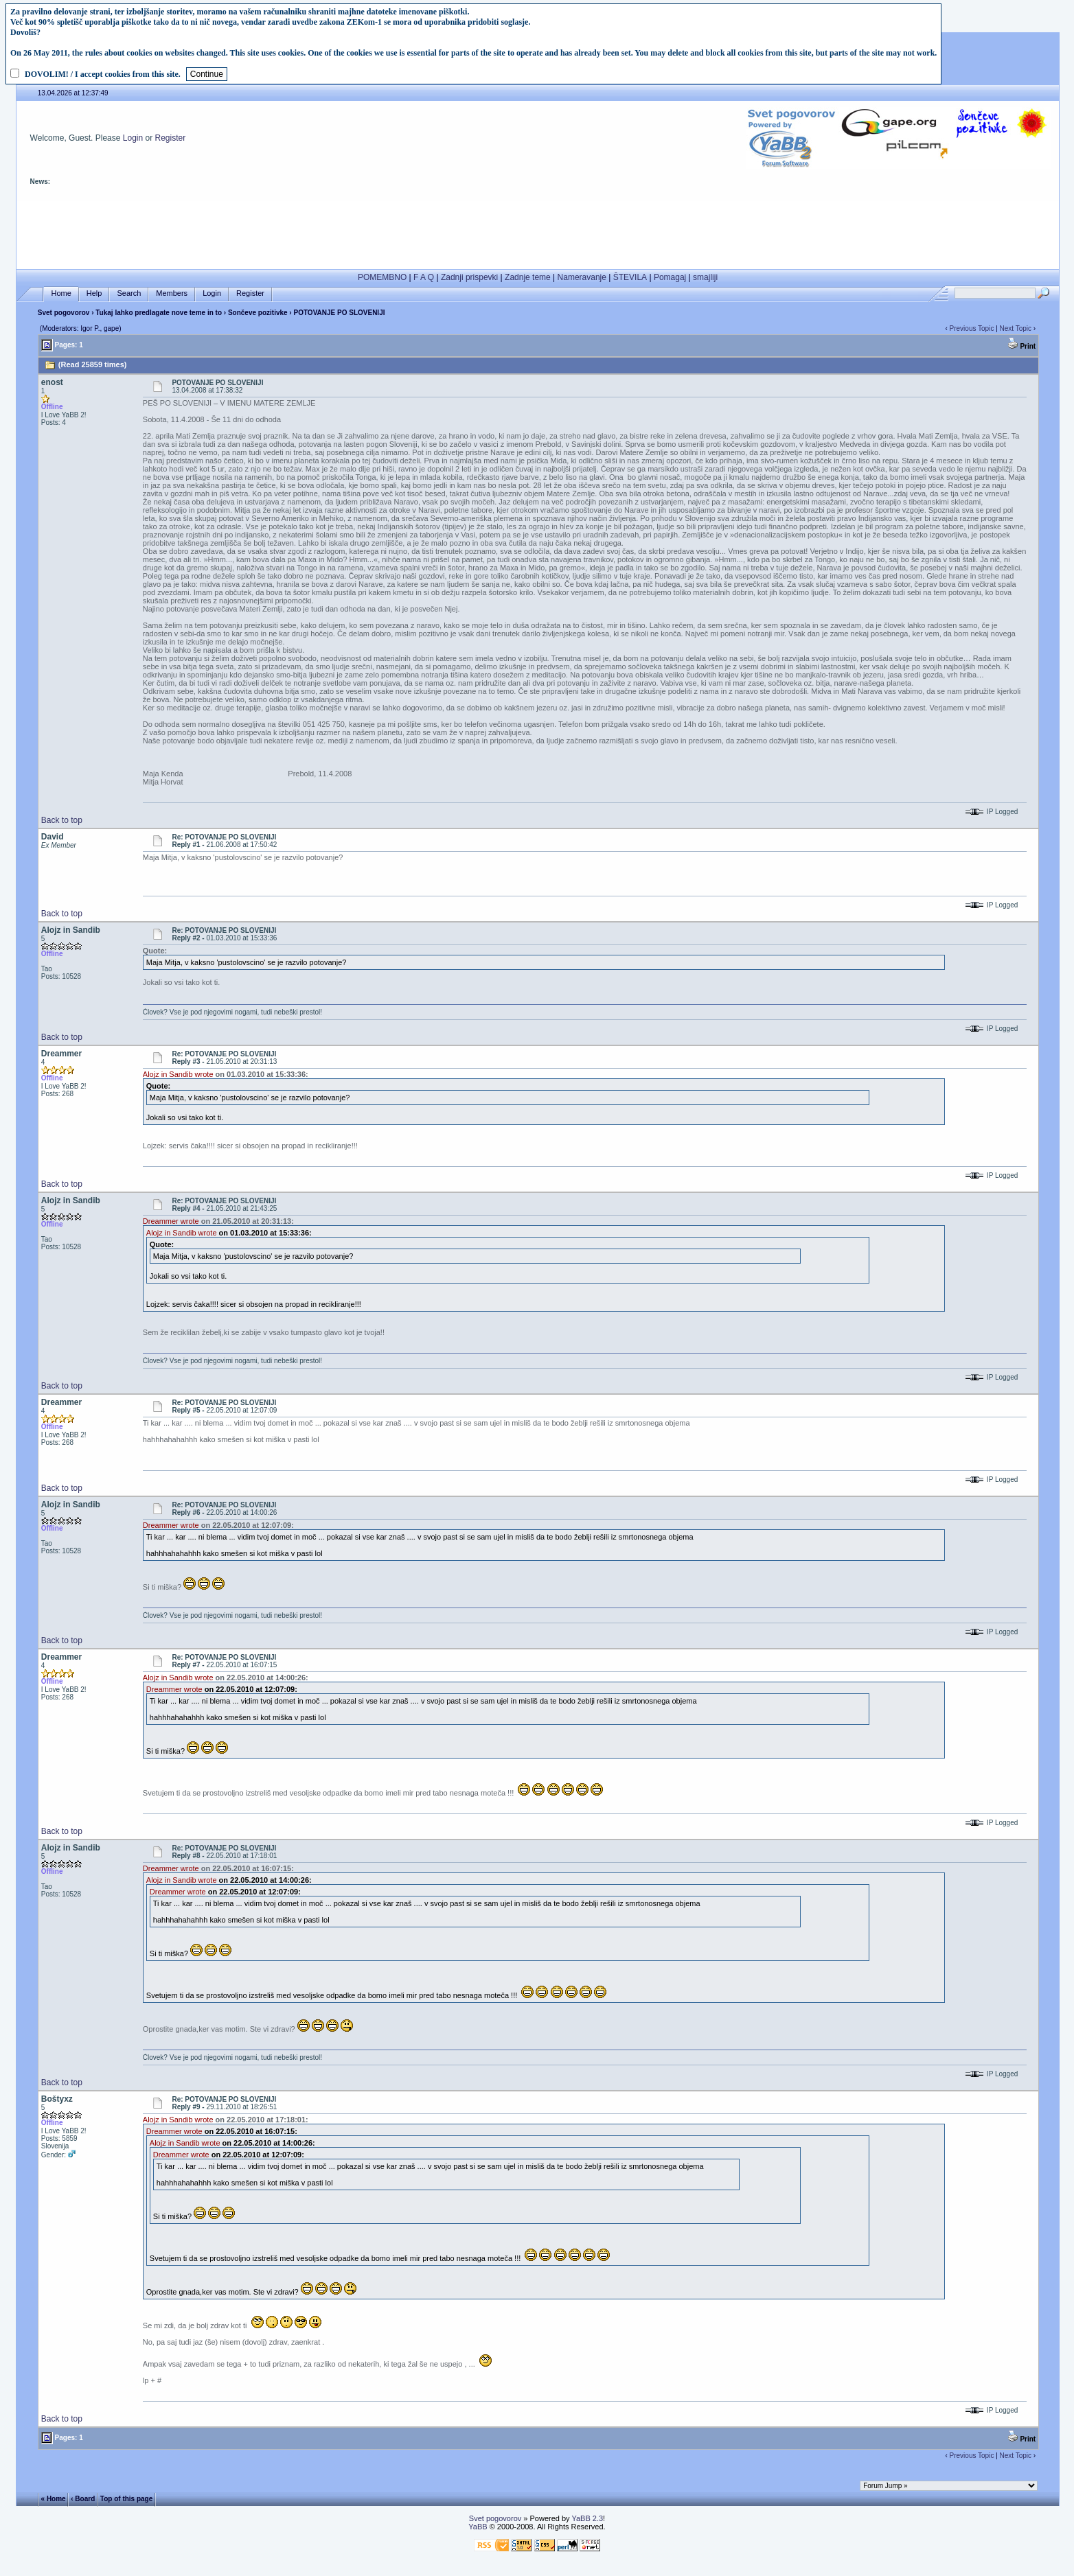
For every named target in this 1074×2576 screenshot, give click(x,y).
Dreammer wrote (171, 1221)
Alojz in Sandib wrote (178, 1074)
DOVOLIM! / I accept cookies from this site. (103, 74)
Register (170, 138)
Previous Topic (972, 328)
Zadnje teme (528, 277)
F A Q (423, 277)
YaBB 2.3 (587, 2518)
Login (133, 138)
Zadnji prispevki (469, 277)
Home (61, 293)
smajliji (705, 277)
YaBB (477, 2526)
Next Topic (1016, 328)
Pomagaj (670, 277)
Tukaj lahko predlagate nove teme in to (158, 312)
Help (94, 293)
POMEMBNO (382, 277)
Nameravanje (582, 277)
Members (171, 293)
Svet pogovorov (64, 312)
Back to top (61, 820)
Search (129, 293)
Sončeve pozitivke (258, 312)
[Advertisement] (538, 232)
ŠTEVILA (630, 277)
